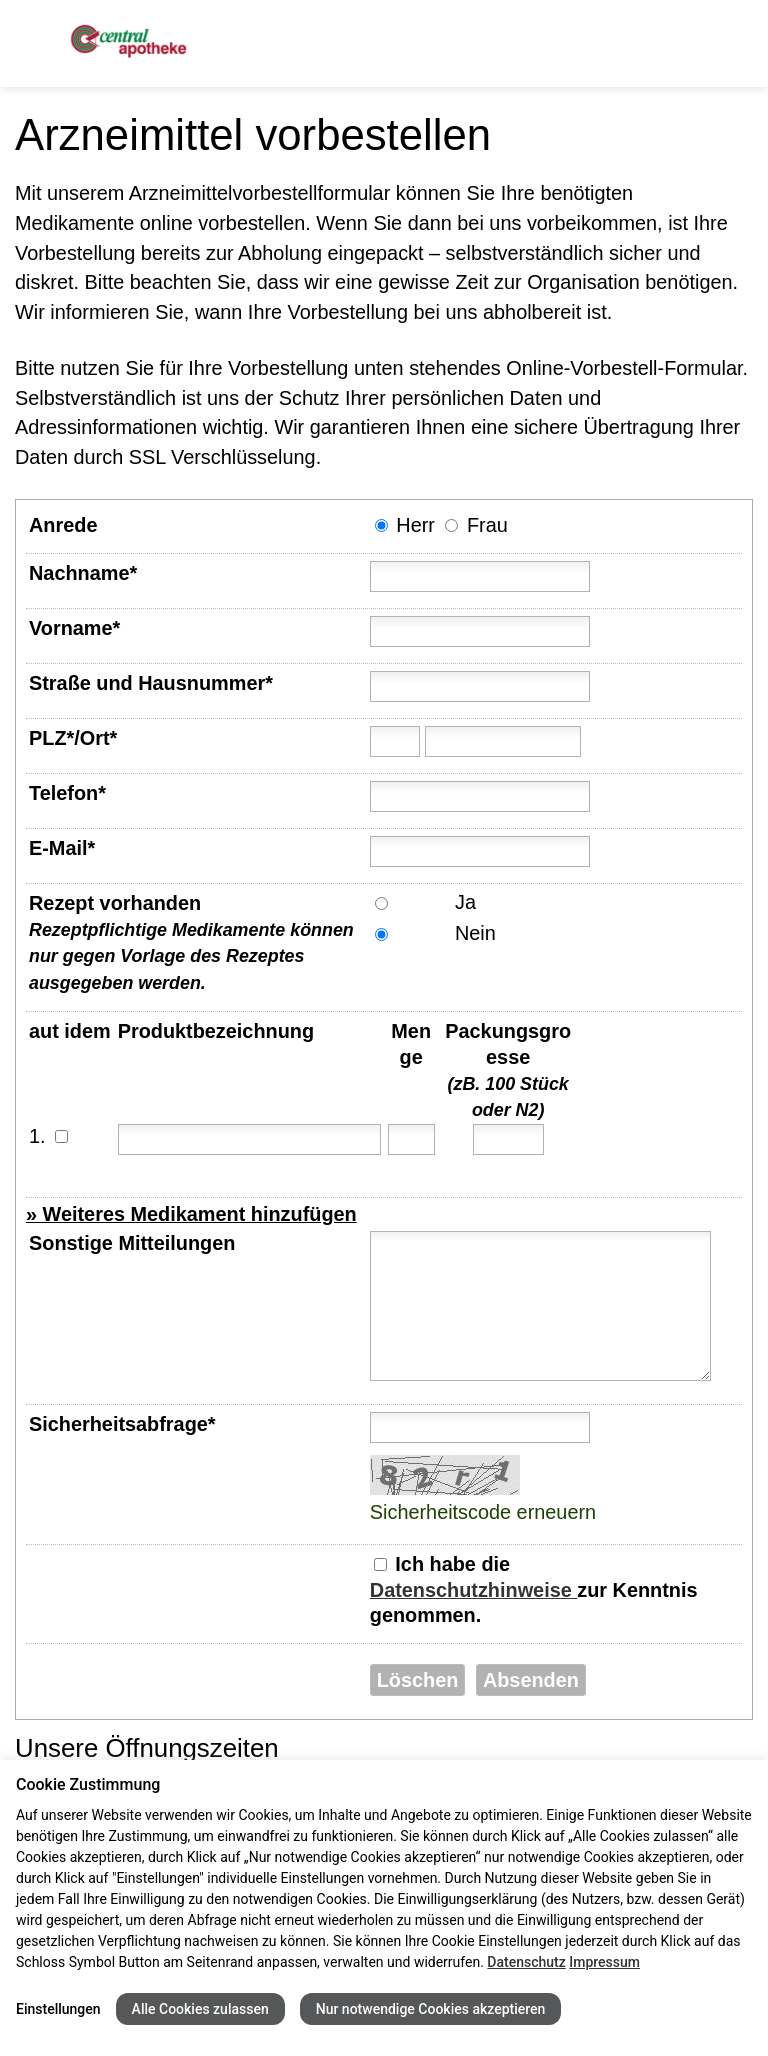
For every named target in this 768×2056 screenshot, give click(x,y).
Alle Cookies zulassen (200, 2009)
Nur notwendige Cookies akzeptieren (431, 2009)
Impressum (604, 1962)
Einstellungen (58, 2009)
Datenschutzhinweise (473, 1590)
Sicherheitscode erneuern (483, 1512)
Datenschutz (526, 1962)
